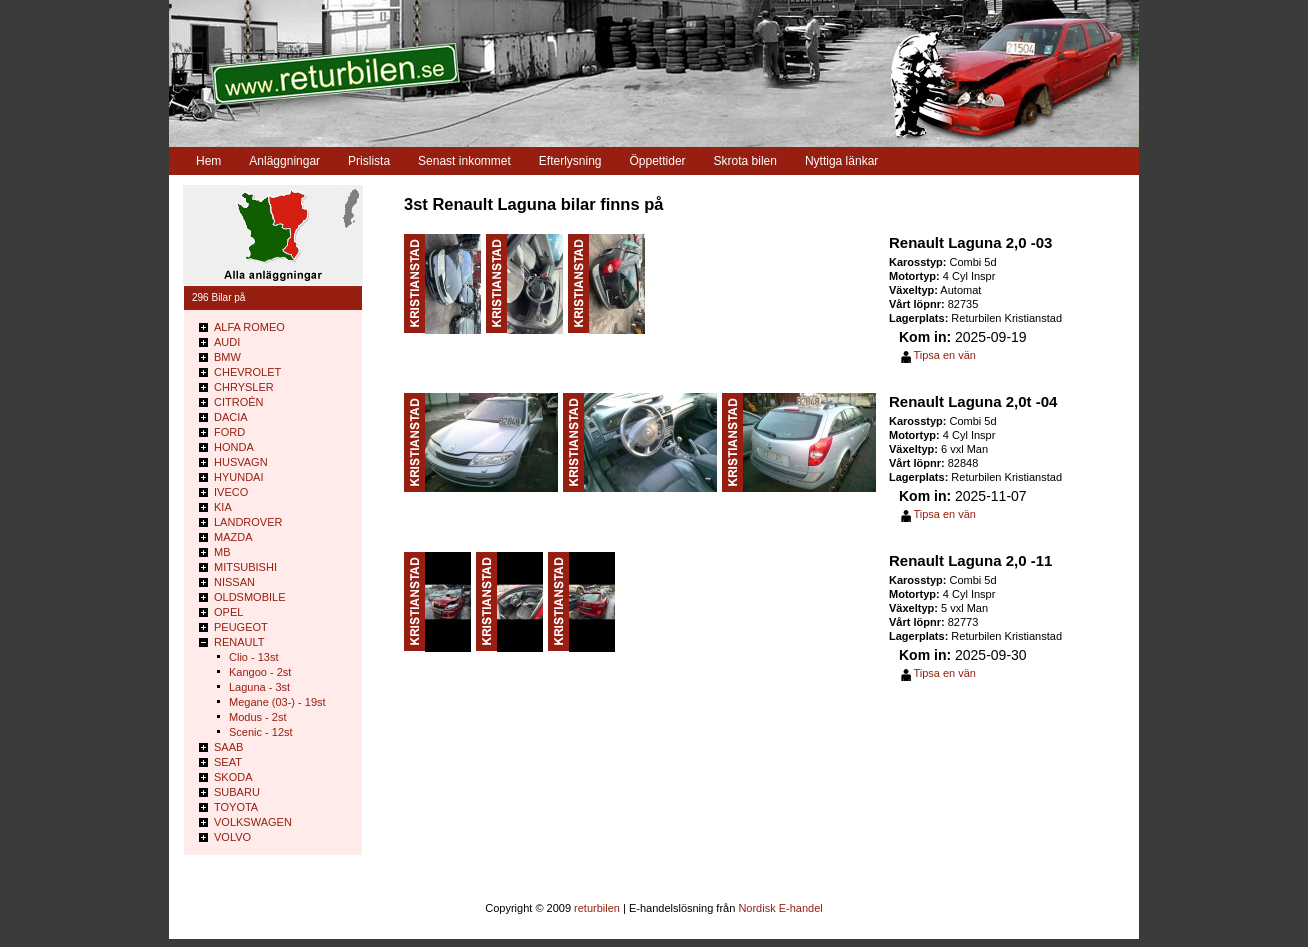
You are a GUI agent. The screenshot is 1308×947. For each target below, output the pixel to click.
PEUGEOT (241, 627)
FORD (229, 432)
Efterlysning (570, 161)
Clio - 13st (254, 657)
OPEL (228, 612)
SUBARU (237, 792)
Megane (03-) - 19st (277, 702)
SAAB (228, 747)
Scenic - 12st (261, 732)
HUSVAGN (241, 462)
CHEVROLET (247, 372)
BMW (227, 357)
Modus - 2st (257, 717)
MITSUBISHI (245, 567)
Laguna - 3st (259, 687)
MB (222, 552)
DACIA (231, 417)
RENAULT (239, 642)
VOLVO (232, 837)
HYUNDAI (239, 477)
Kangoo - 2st (260, 672)
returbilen (597, 908)
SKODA (233, 777)
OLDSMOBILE (250, 597)
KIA (223, 507)
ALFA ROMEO (249, 327)
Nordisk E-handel (780, 908)
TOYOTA (236, 807)
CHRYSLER (244, 387)
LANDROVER (248, 522)
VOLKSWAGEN (253, 822)
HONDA (234, 447)
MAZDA (233, 537)
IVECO (231, 492)
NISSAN (234, 582)
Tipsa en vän (944, 355)
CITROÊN (239, 402)
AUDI (227, 342)
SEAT (228, 762)
